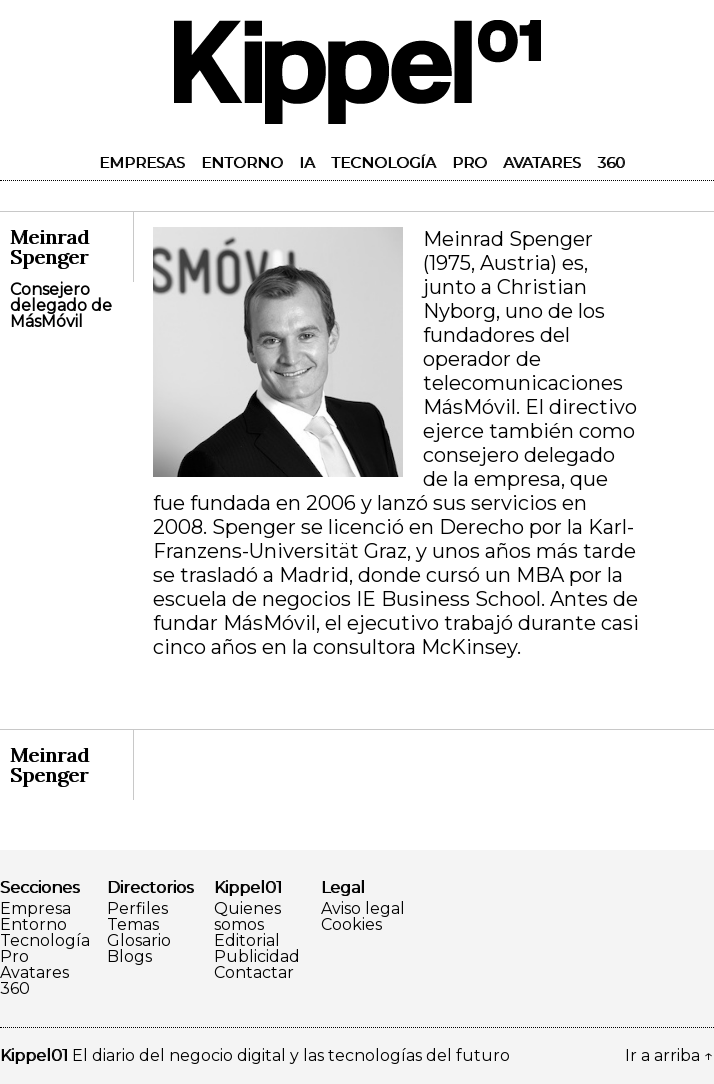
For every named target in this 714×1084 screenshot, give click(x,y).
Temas (133, 925)
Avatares (542, 162)
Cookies (351, 925)
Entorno (242, 162)
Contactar (254, 973)
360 (611, 162)
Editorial (247, 941)
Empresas (142, 162)
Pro (469, 162)
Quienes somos (247, 917)
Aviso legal (363, 909)
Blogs (129, 957)
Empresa (35, 909)
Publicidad (257, 957)
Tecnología (383, 162)
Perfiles (137, 909)
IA (307, 162)
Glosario (139, 941)
